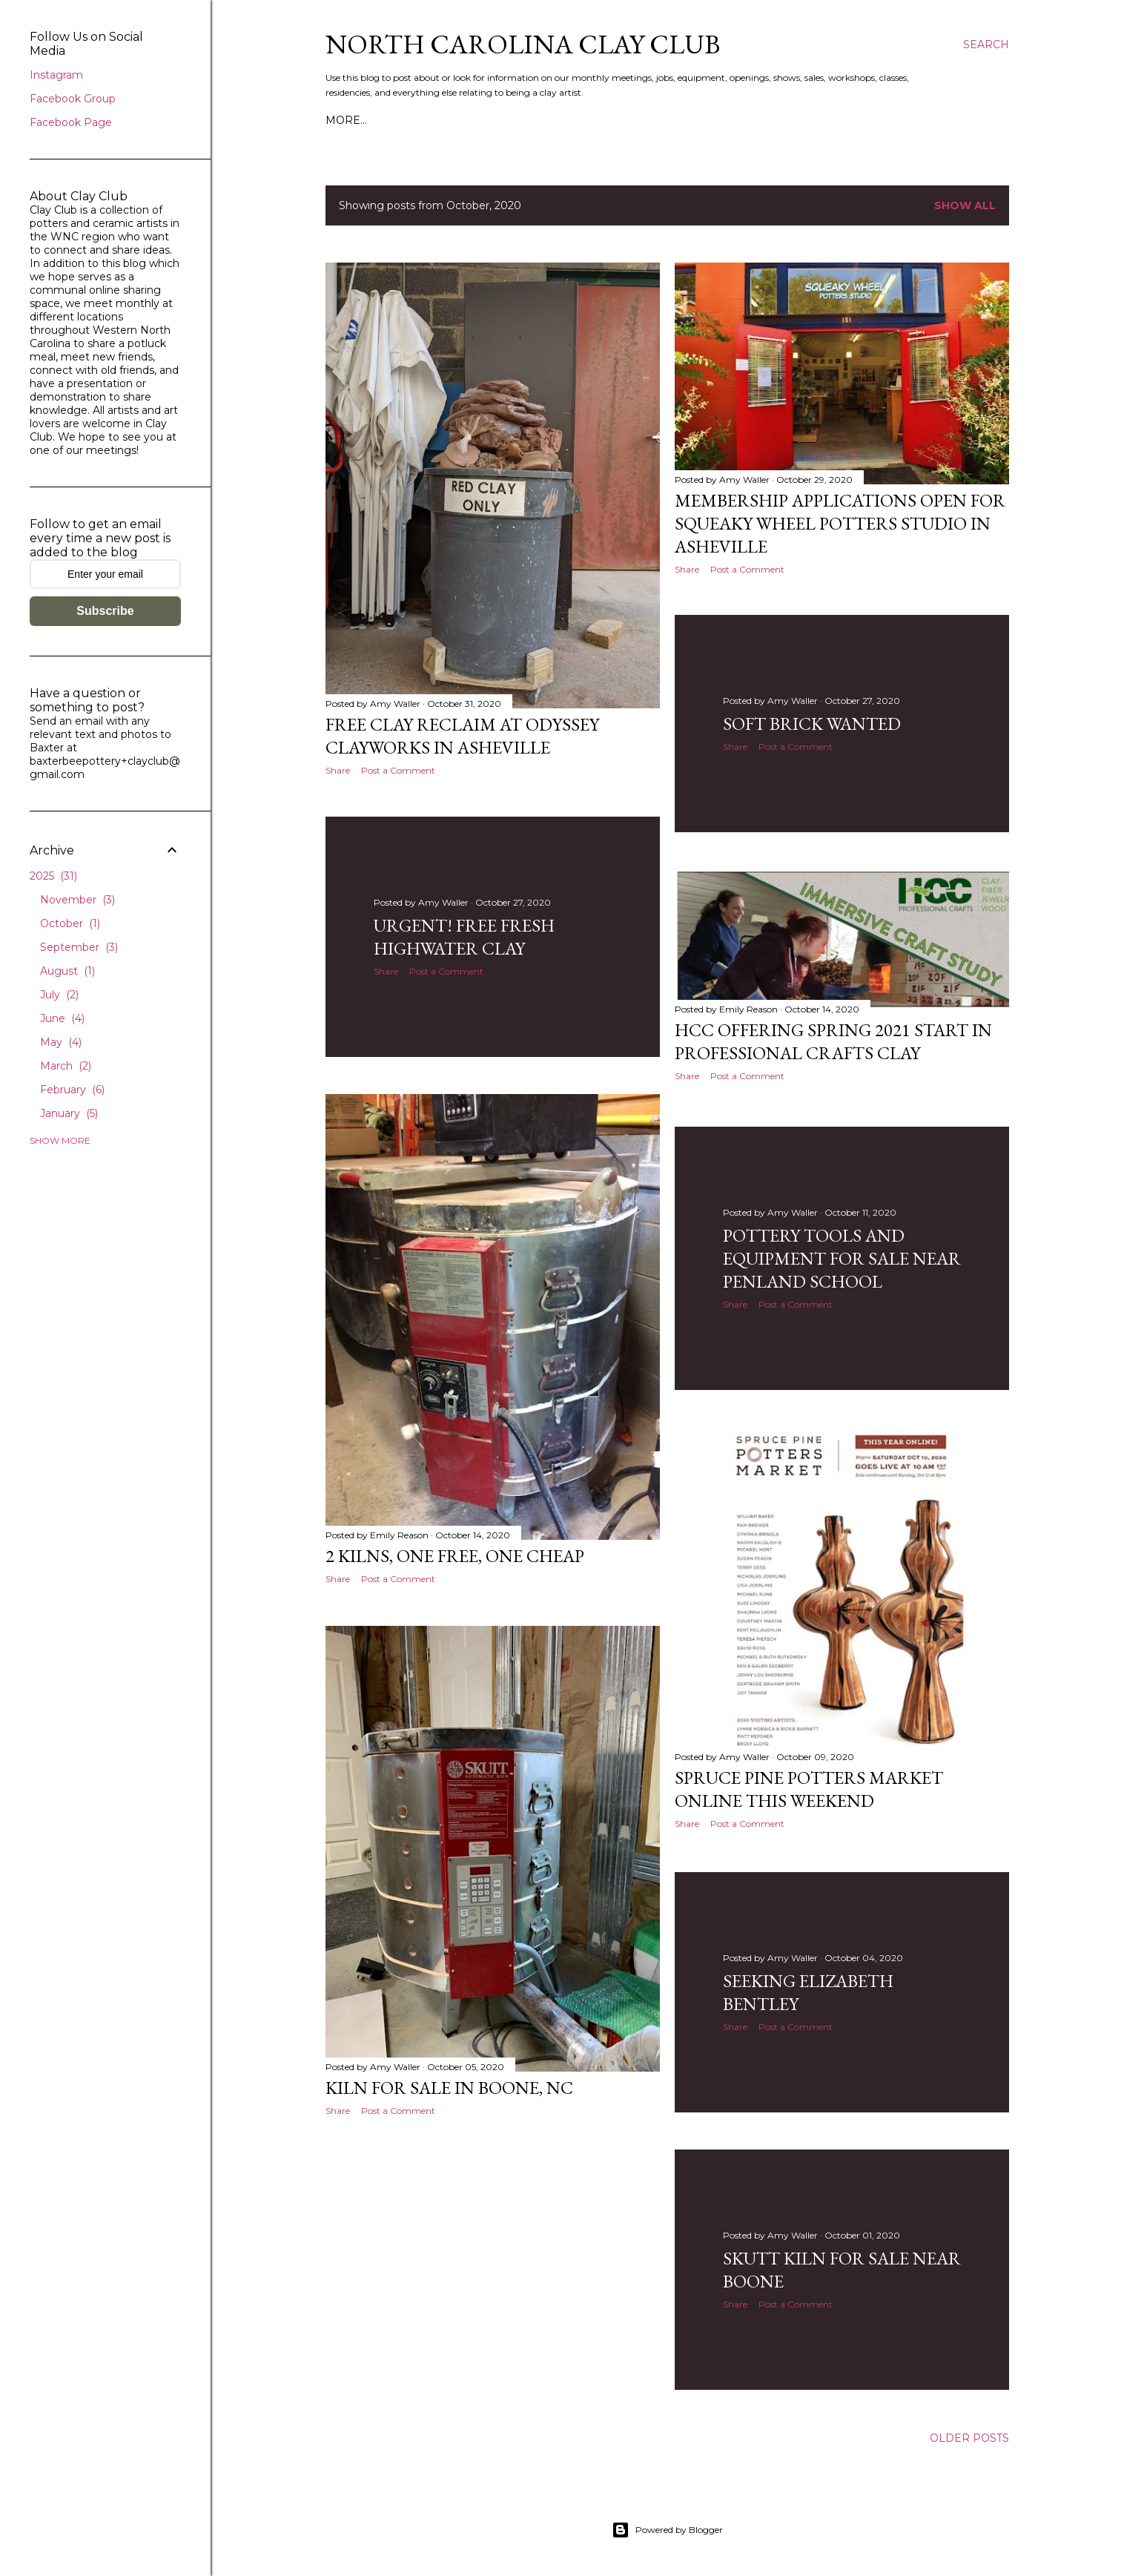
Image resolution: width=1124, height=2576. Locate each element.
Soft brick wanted (812, 726)
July (59, 994)
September (79, 947)
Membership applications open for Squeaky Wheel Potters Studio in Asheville (840, 523)
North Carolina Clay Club (522, 44)
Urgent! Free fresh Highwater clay (464, 939)
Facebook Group (73, 98)
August (67, 971)
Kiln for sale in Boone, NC (449, 2091)
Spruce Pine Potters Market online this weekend (809, 1790)
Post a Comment (398, 770)
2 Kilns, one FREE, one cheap (454, 1557)
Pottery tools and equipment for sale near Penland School (842, 1259)
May (61, 1042)
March (65, 1066)
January (69, 1113)
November (77, 899)
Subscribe (104, 611)
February (72, 1089)
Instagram (56, 75)
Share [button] (337, 770)
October (70, 923)
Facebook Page (71, 122)
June (62, 1018)
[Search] (986, 44)
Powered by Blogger (667, 2530)
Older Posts (969, 2438)
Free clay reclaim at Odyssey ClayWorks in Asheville (462, 736)
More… (346, 120)
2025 (53, 876)
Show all (965, 205)
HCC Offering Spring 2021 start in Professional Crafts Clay (833, 1044)
